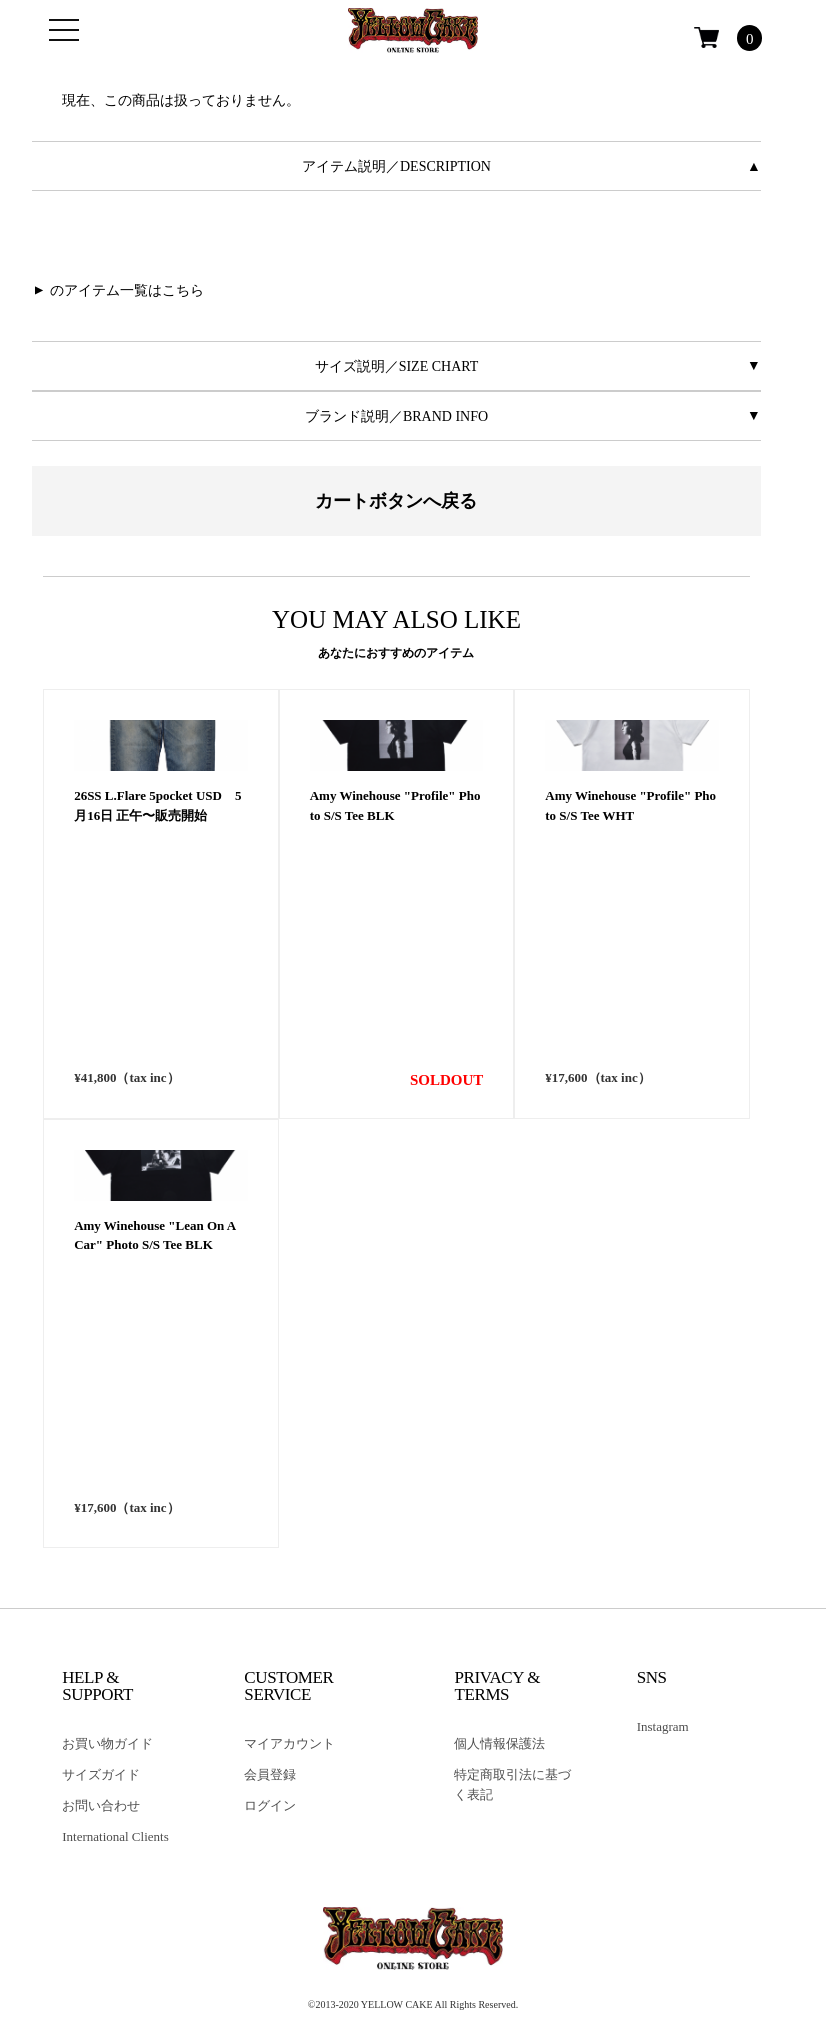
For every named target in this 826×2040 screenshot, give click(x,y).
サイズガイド (101, 1774)
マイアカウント (289, 1743)
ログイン (270, 1805)
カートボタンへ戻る (396, 501)
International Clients (115, 1836)
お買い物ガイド (107, 1743)
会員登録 (270, 1774)
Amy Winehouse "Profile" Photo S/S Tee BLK (395, 1015)
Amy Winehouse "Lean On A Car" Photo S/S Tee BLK (154, 1444)
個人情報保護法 (499, 1743)
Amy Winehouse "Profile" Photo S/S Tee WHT (630, 1015)
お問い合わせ (101, 1805)
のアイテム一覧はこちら (127, 290)
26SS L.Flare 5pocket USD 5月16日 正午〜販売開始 (157, 1015)
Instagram (663, 1726)
